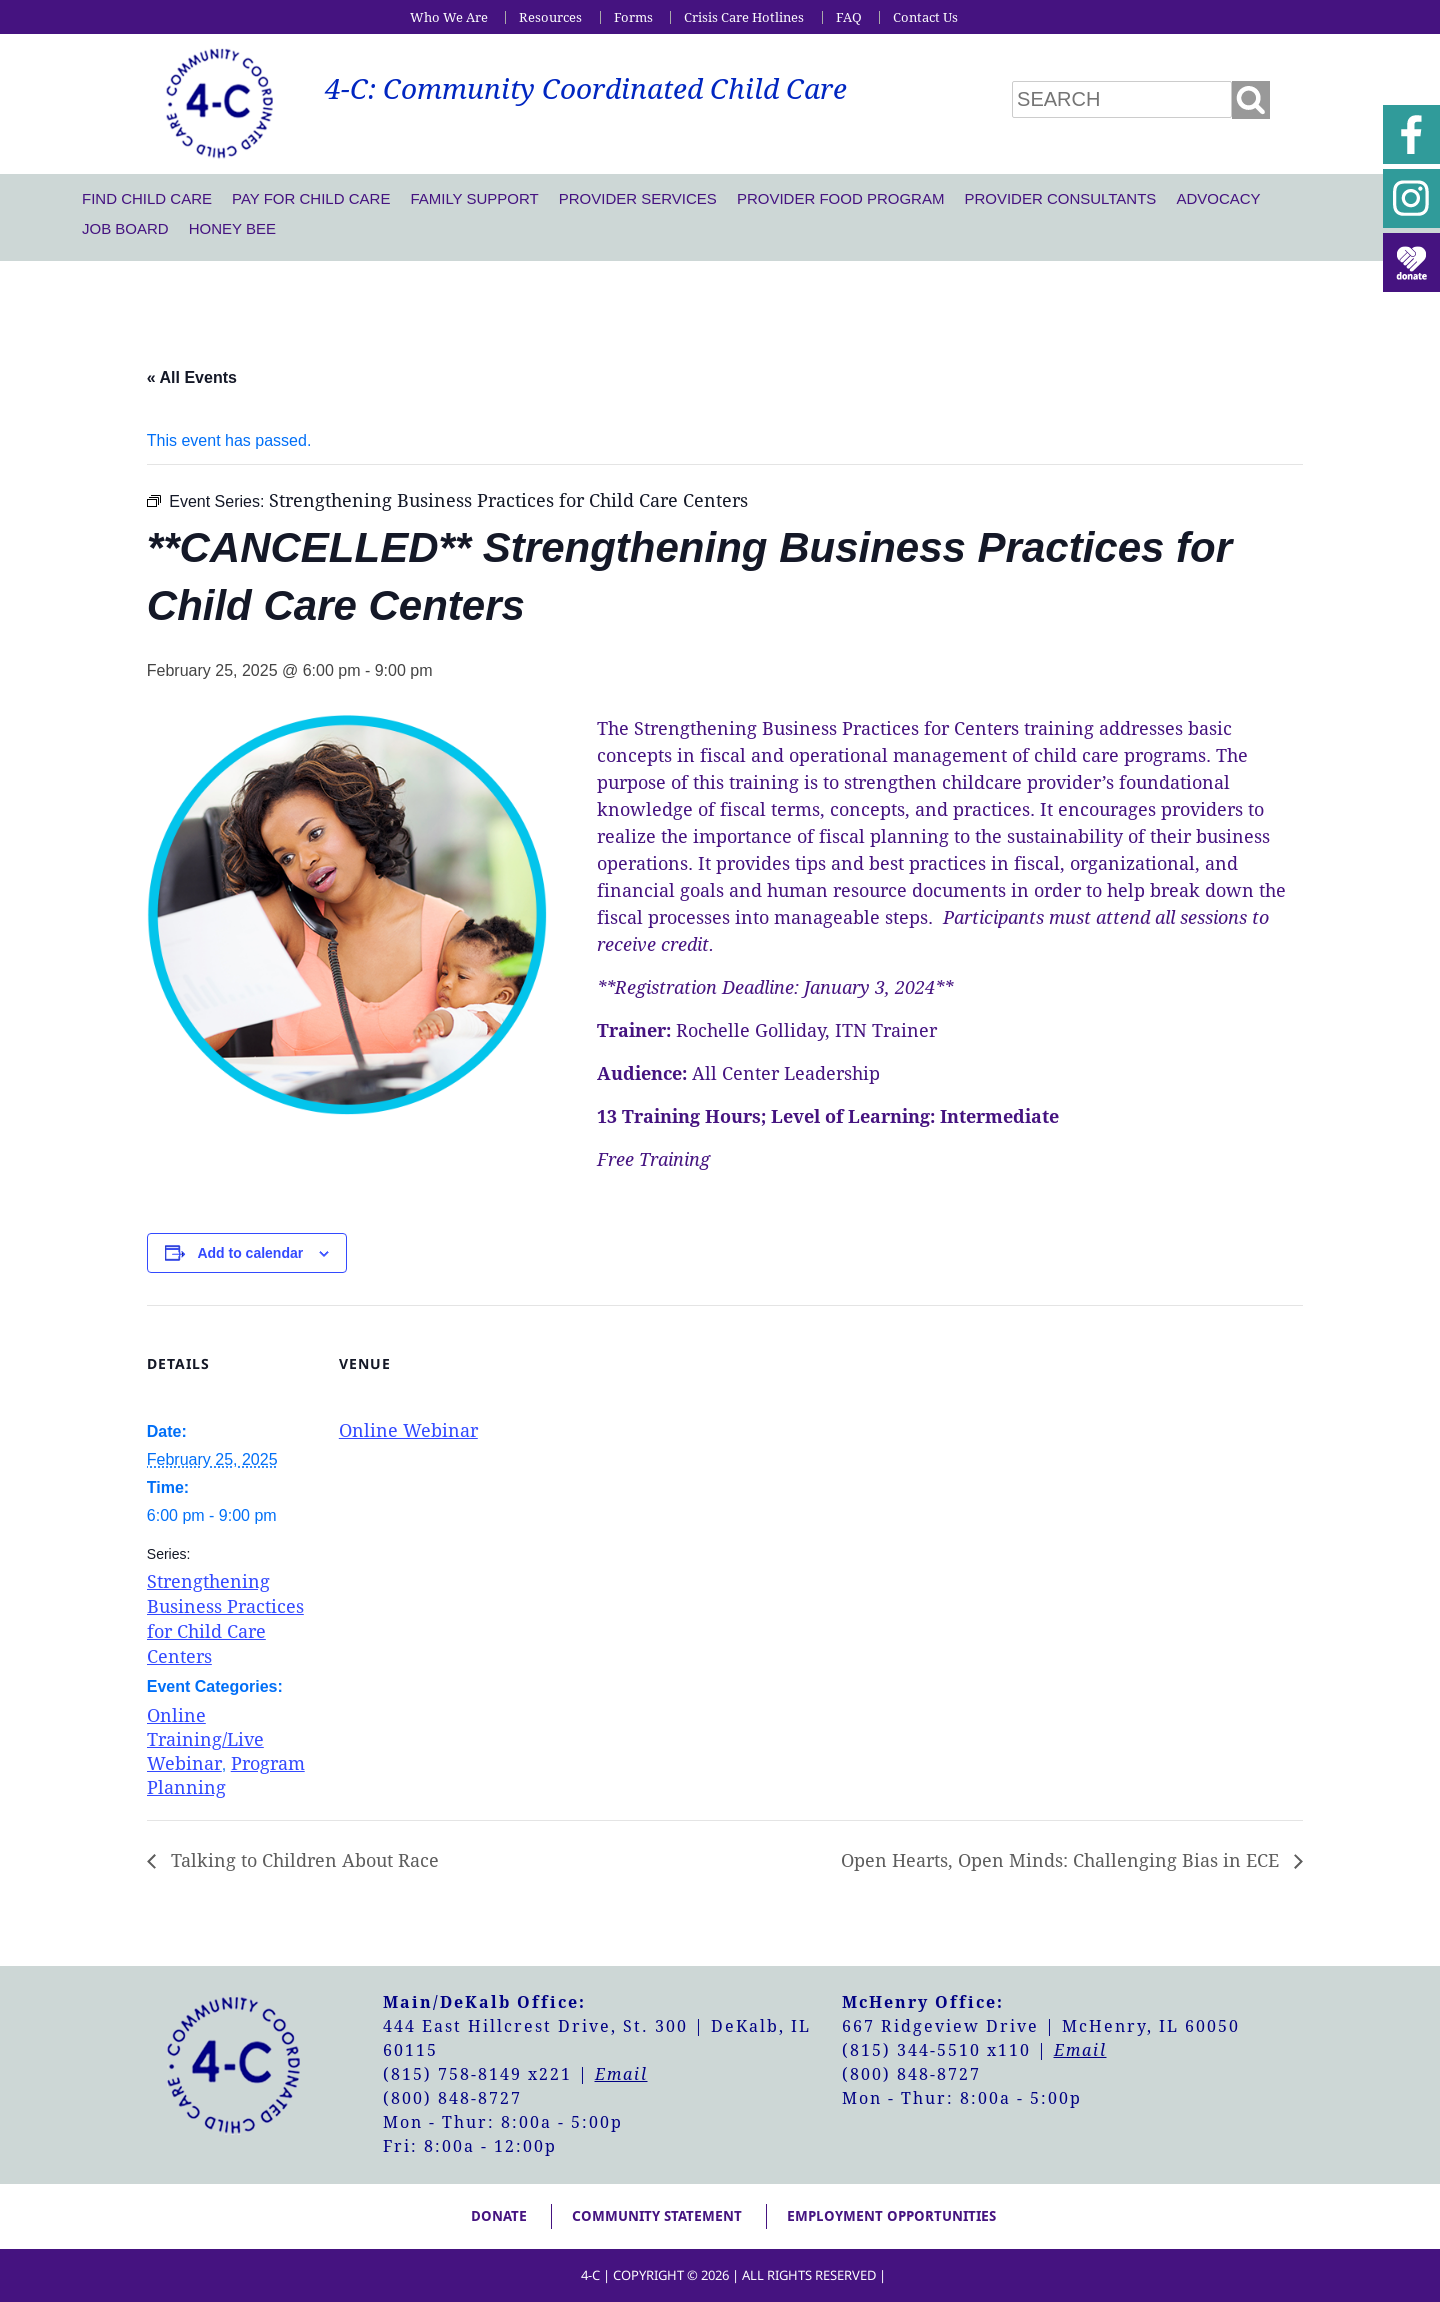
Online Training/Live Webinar (205, 1739)
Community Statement (657, 2216)
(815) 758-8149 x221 (477, 2074)
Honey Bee (232, 228)
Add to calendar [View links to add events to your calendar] (250, 1253)
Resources (550, 17)
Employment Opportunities (891, 2216)
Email (621, 2074)
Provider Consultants (1060, 198)
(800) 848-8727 (452, 2098)
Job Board (125, 228)
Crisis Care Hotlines (744, 17)
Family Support (474, 198)
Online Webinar (408, 1430)
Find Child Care (147, 198)
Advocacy (1218, 198)
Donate (499, 2216)
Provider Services (638, 198)
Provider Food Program (841, 198)
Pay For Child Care (311, 198)
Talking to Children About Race (302, 1860)
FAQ (849, 17)
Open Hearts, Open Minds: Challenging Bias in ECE (1062, 1860)
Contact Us (925, 17)
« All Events (192, 377)
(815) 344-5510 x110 (936, 2050)
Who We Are (449, 17)
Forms (633, 17)
